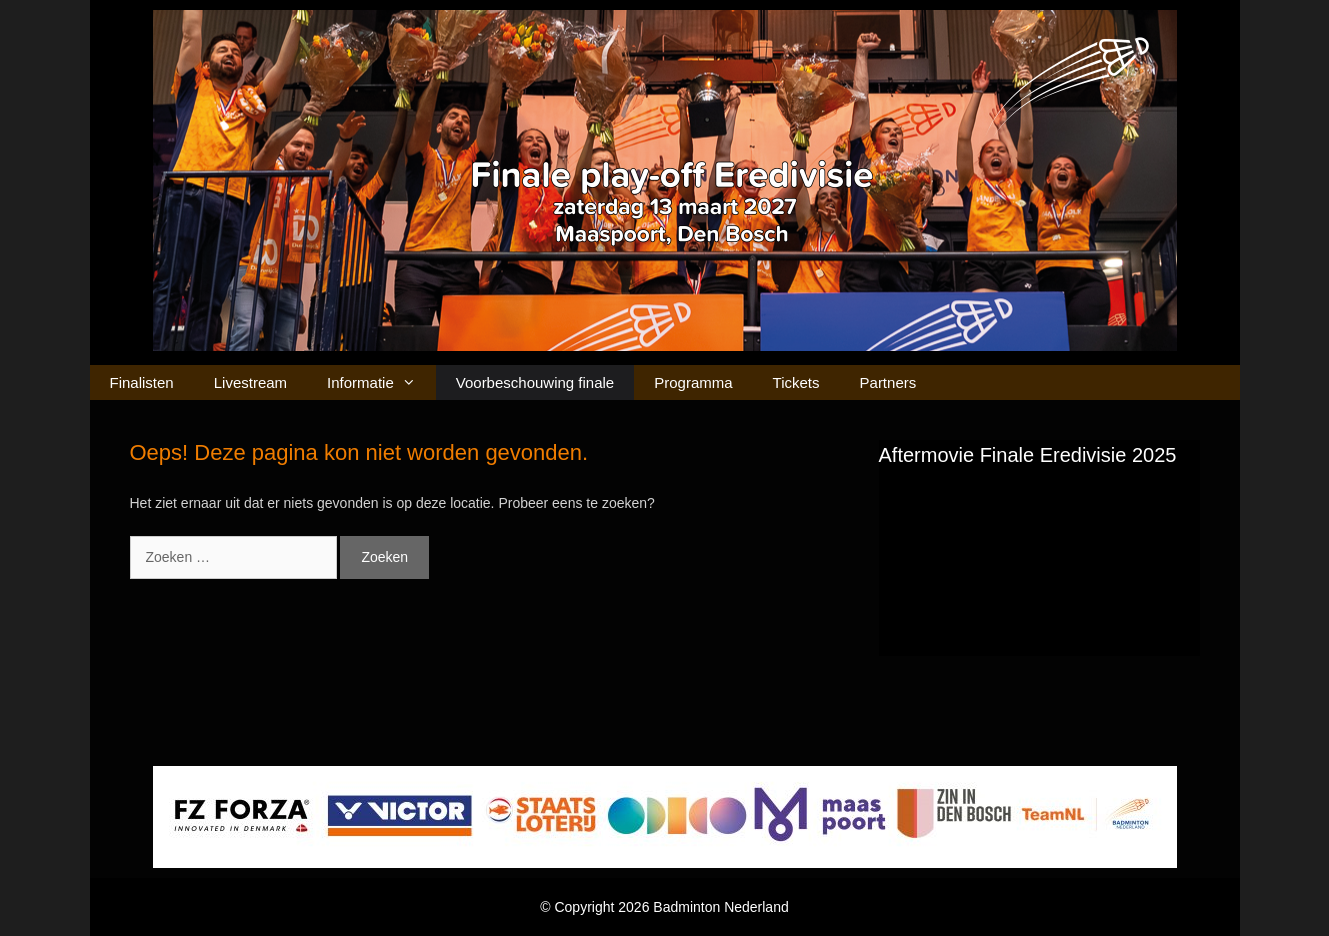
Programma (693, 382)
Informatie (381, 382)
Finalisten (142, 382)
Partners (888, 382)
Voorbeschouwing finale (535, 382)
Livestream (250, 382)
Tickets (796, 382)
